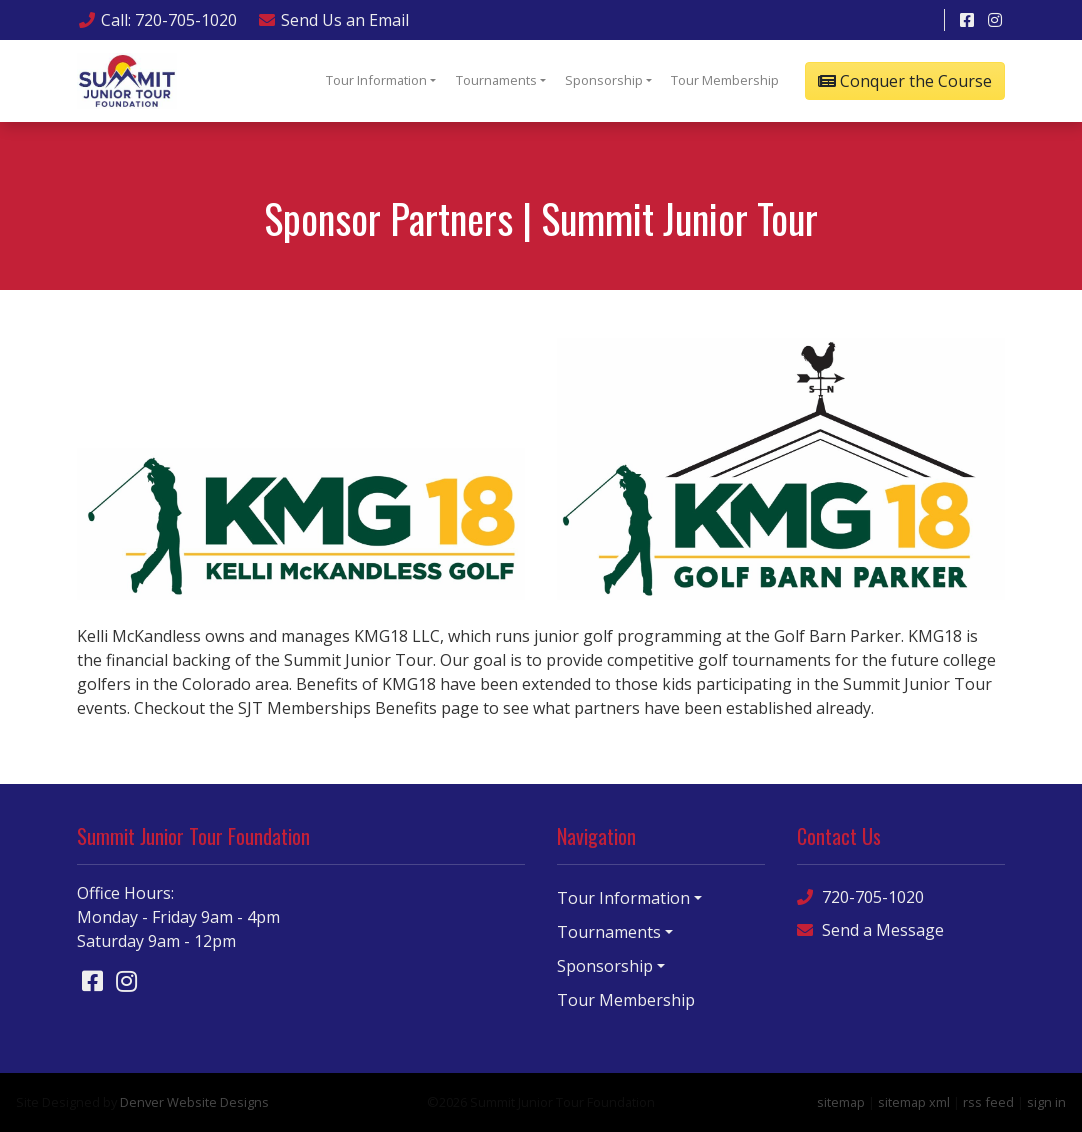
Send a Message (870, 930)
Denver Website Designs (194, 1102)
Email (333, 20)
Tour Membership (725, 80)
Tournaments (496, 80)
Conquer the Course (905, 81)
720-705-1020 (860, 897)
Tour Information (376, 80)
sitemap (841, 1102)
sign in (1046, 1102)
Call (157, 20)
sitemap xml (914, 1102)
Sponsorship (604, 80)
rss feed (988, 1102)
